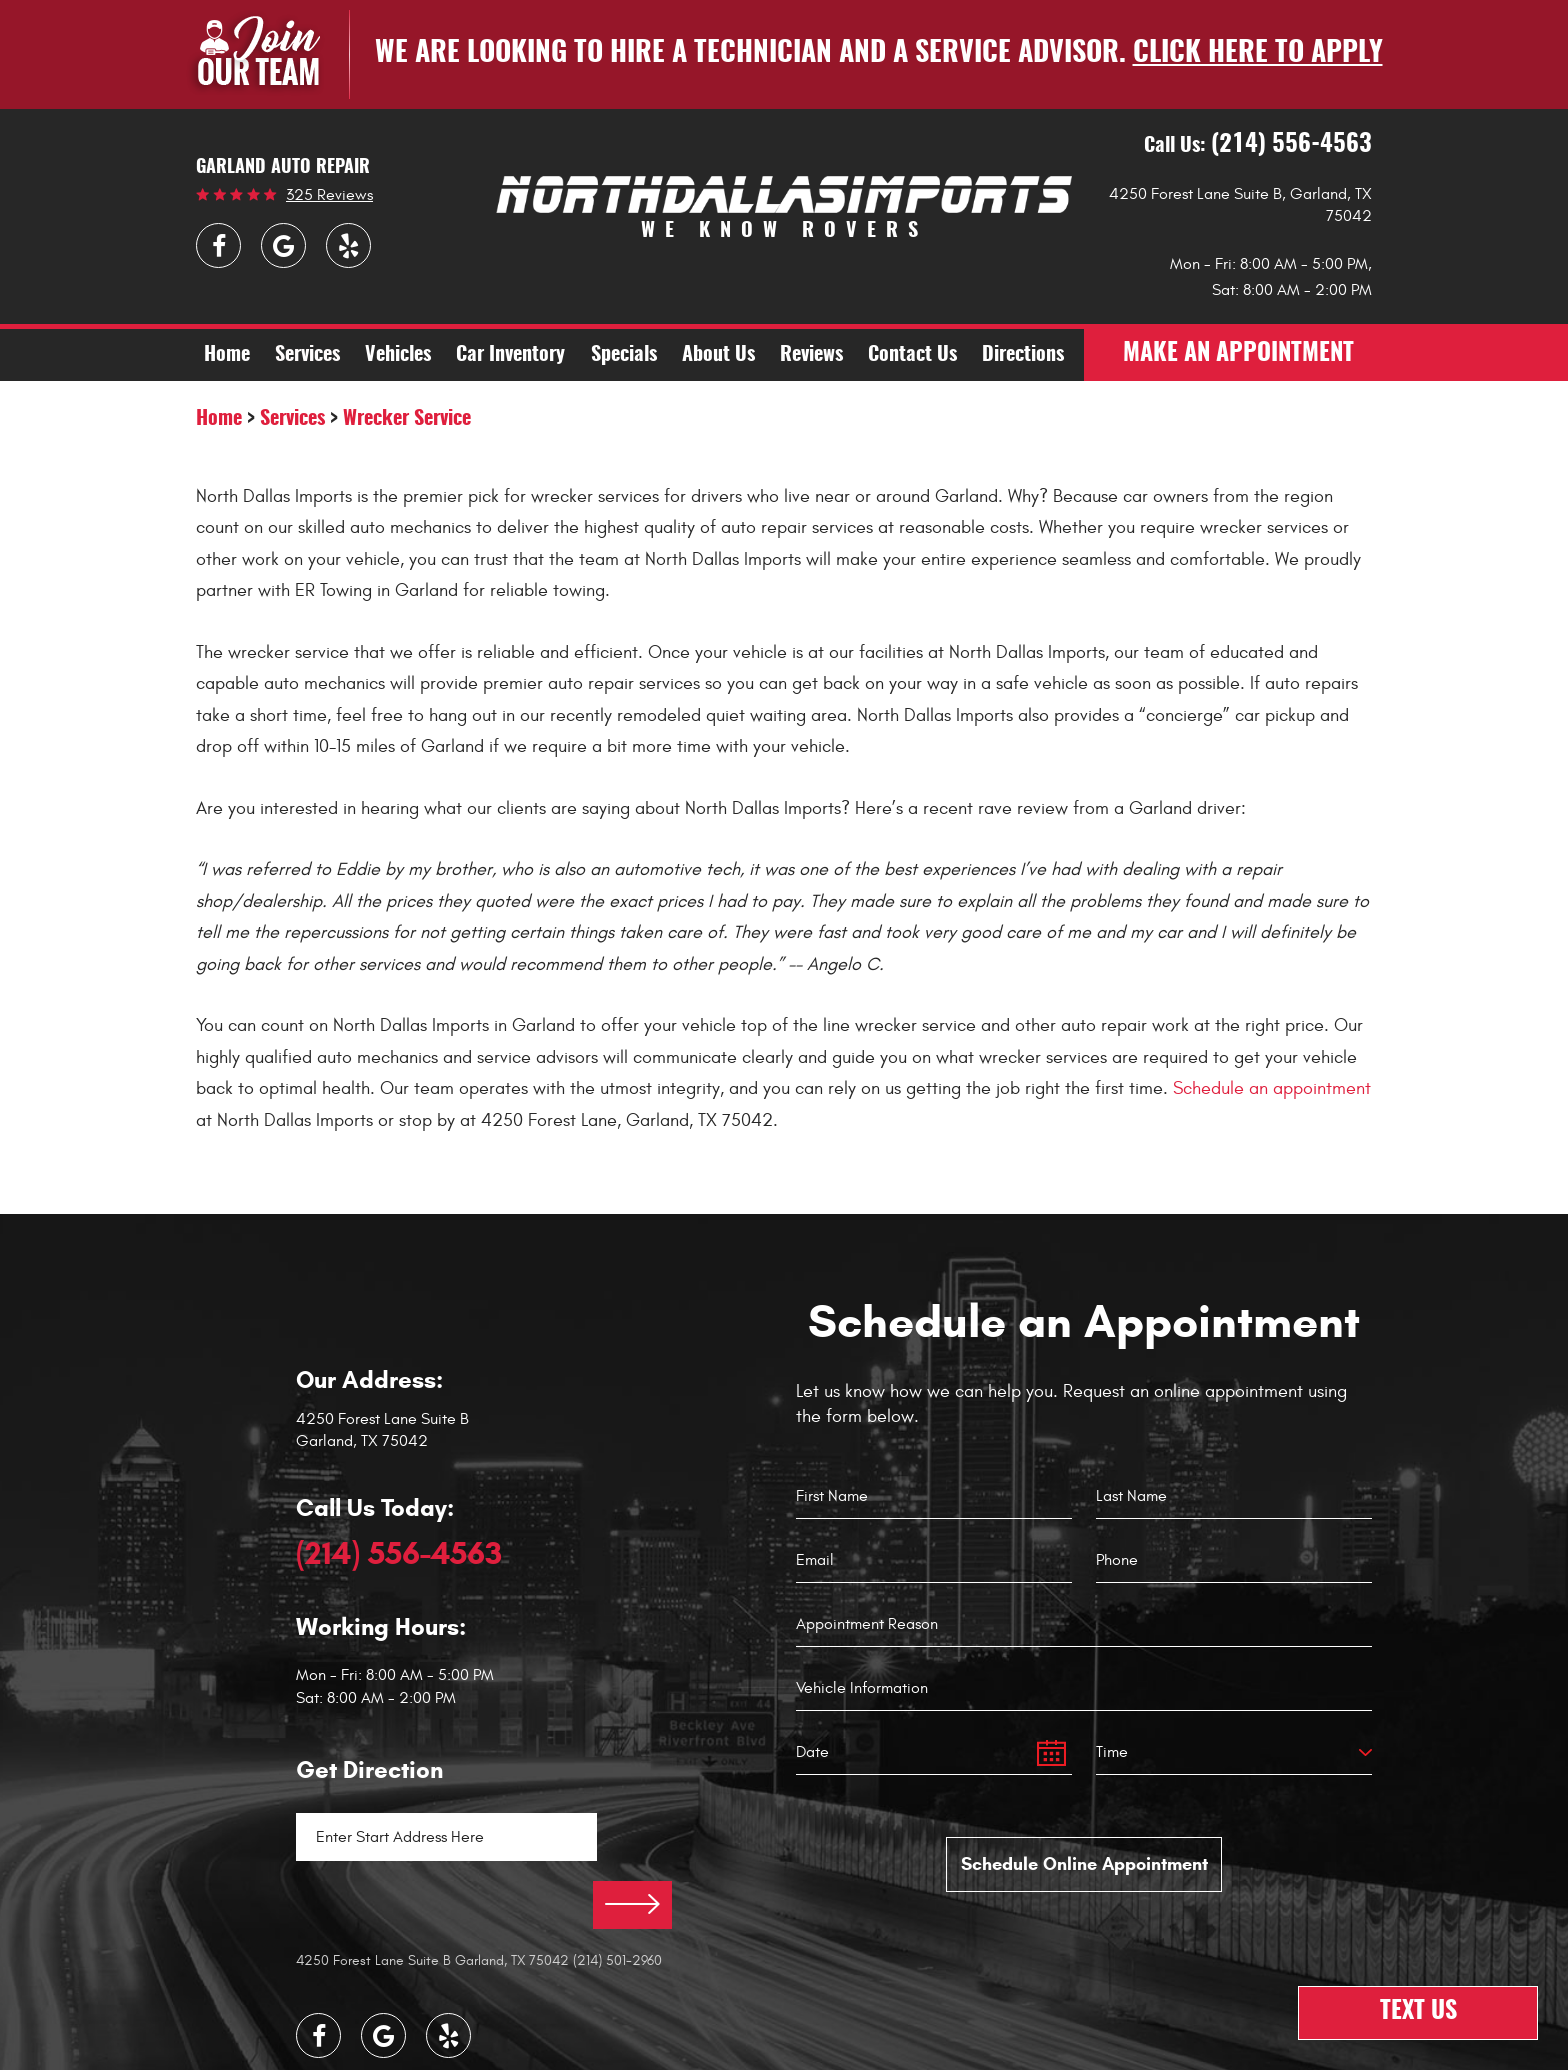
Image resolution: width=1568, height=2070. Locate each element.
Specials (624, 356)
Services (307, 356)
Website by (833, 2051)
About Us (718, 356)
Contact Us (912, 356)
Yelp (348, 245)
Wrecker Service (407, 419)
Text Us (1418, 2013)
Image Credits (714, 2052)
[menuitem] (227, 355)
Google (283, 245)
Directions (1023, 356)
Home (227, 356)
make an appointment (1238, 355)
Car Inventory (510, 356)
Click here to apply (1258, 54)
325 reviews (329, 195)
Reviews (811, 356)
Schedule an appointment (1272, 1088)
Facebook (218, 245)
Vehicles (398, 356)
